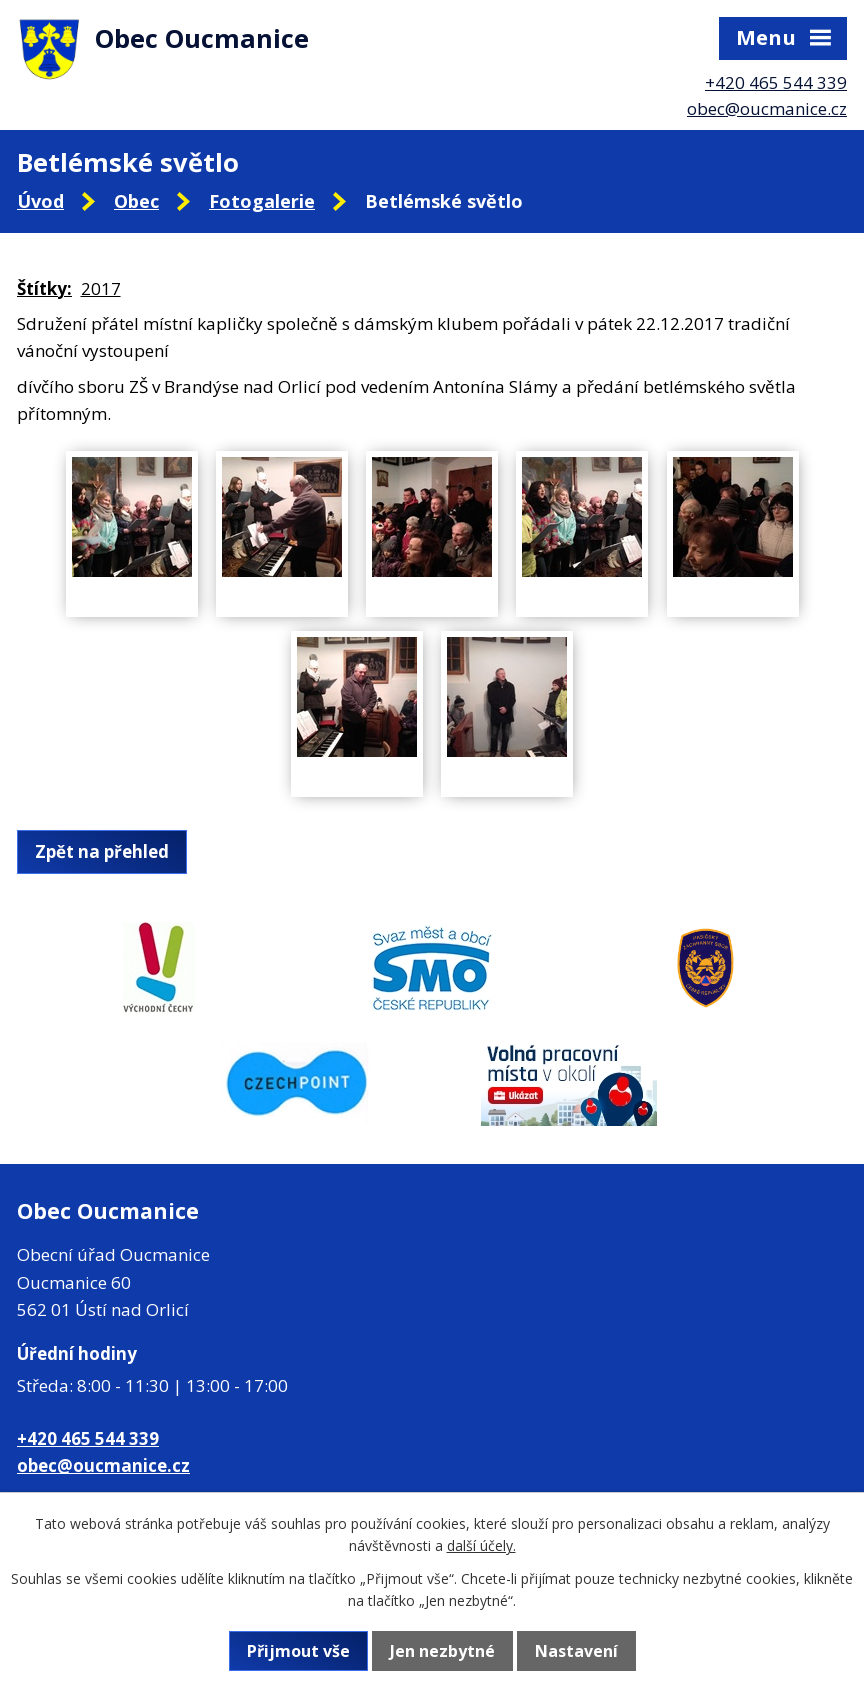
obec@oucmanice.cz (767, 108)
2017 (101, 288)
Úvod (40, 201)
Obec (136, 201)
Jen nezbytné (442, 1651)
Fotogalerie (262, 201)
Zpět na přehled (102, 851)
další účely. (481, 1545)
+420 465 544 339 (776, 82)
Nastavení (576, 1651)
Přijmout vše (298, 1651)
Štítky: (44, 288)
